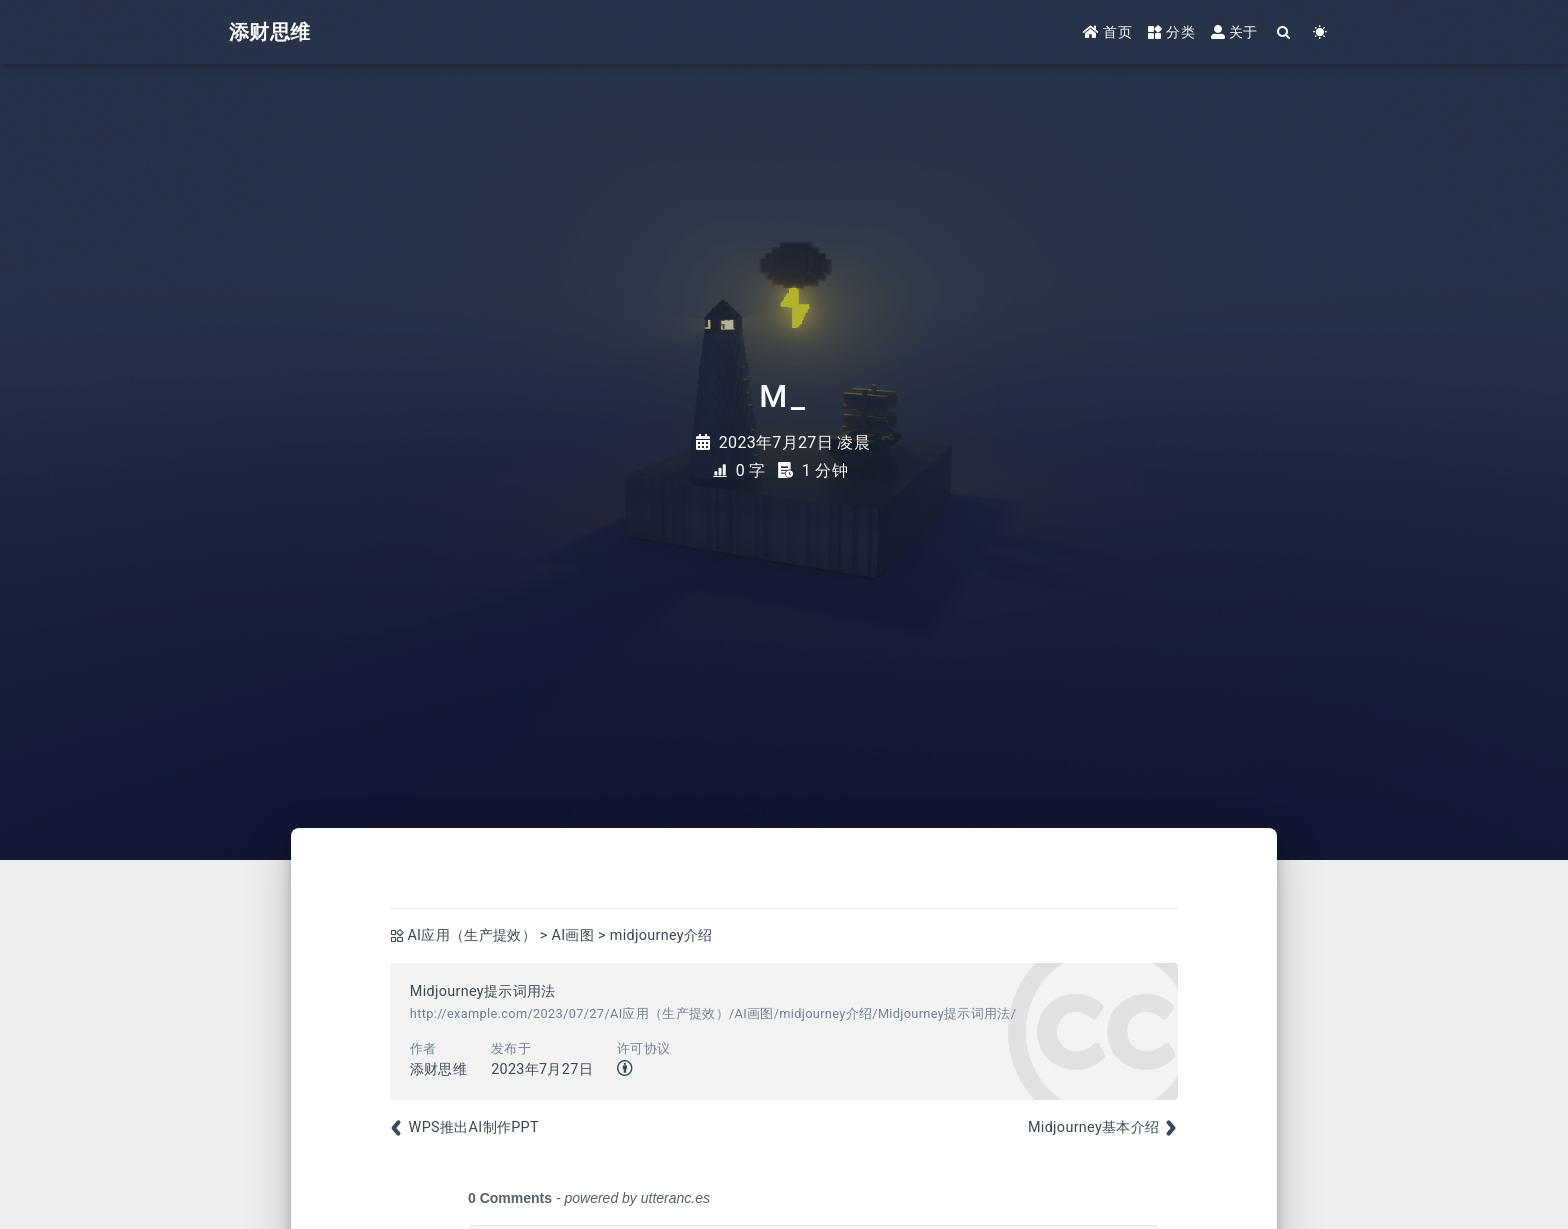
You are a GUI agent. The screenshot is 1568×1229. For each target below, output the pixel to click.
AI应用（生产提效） (471, 935)
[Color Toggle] (1320, 32)
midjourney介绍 (661, 935)
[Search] (1284, 32)
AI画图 (573, 935)
